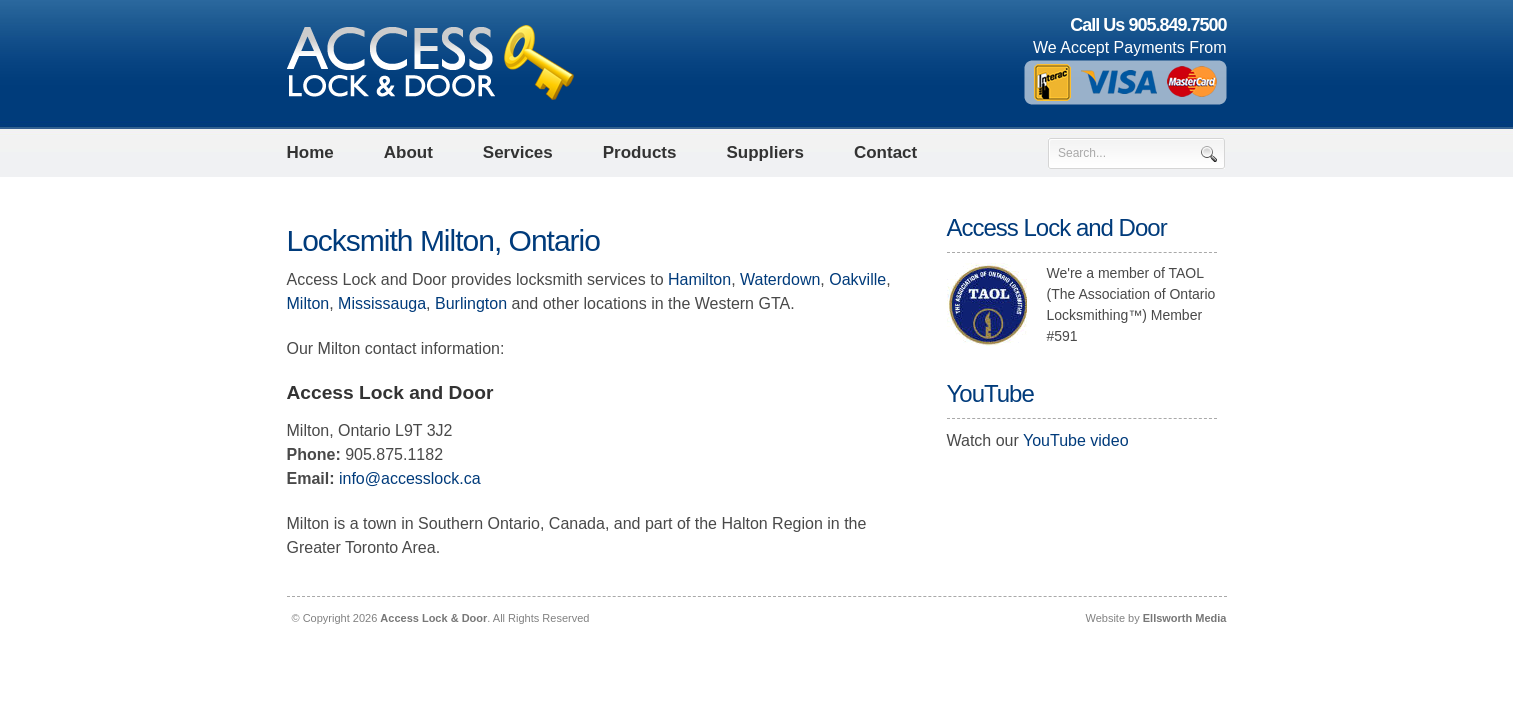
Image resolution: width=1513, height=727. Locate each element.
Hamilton (699, 279)
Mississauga (382, 303)
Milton (308, 303)
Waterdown (780, 279)
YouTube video (1076, 440)
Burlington (471, 303)
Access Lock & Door (433, 618)
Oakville (857, 279)
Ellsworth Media (1185, 618)
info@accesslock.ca (410, 478)
